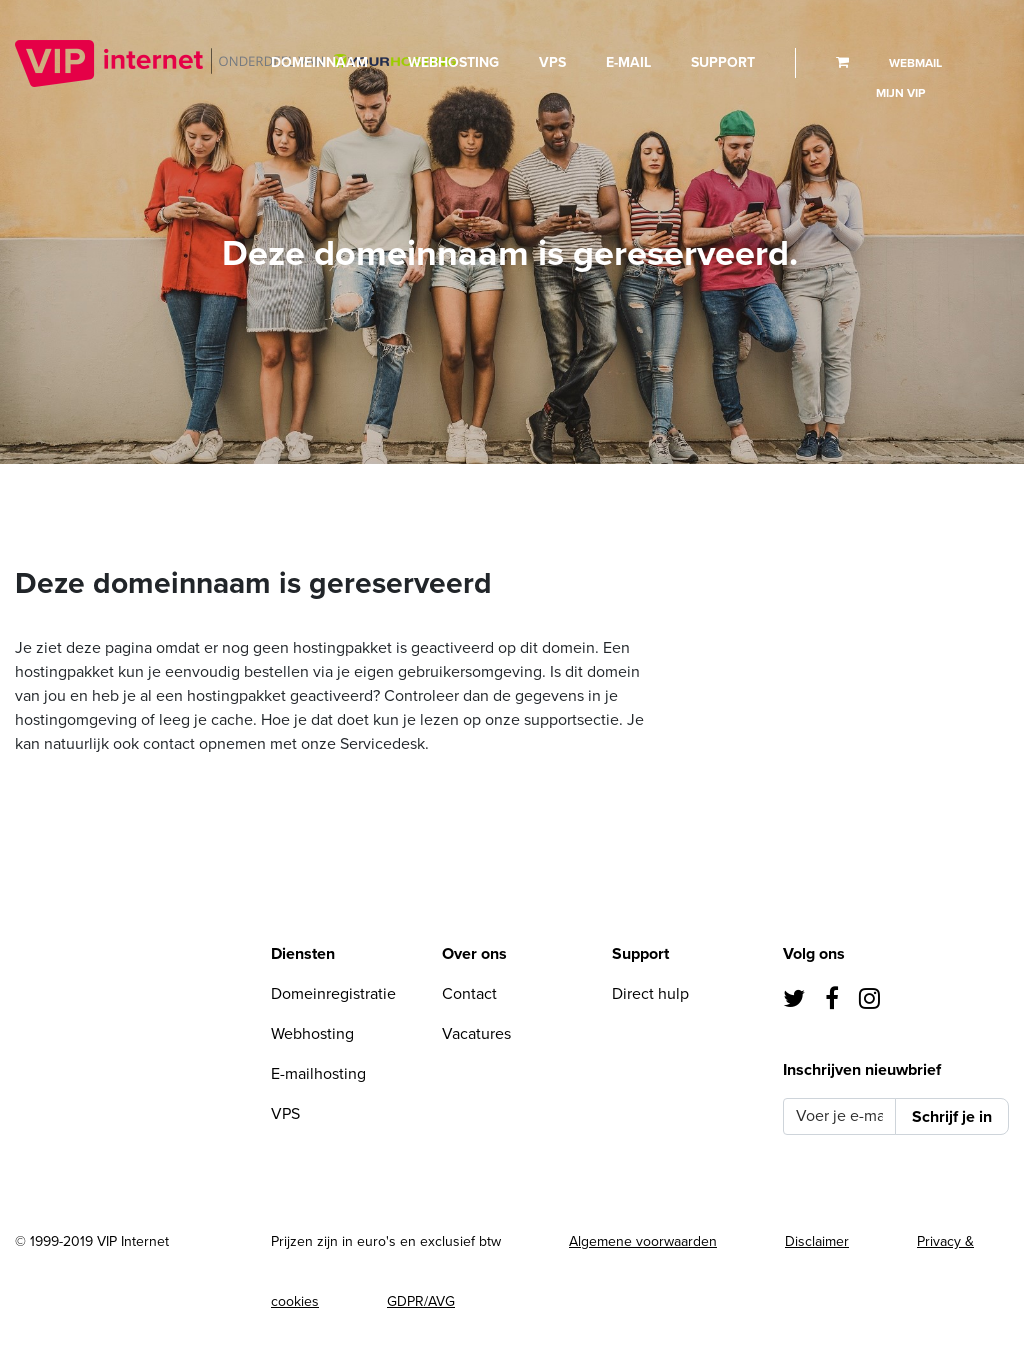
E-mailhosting (318, 1074)
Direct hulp (650, 994)
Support (723, 62)
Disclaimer (817, 1241)
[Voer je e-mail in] (839, 1116)
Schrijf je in (952, 1117)
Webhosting (453, 62)
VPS (552, 62)
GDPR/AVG (421, 1301)
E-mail (628, 62)
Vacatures (476, 1034)
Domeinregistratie (333, 994)
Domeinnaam (319, 62)
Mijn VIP (900, 93)
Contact (469, 994)
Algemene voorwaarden (643, 1241)
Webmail (915, 63)
